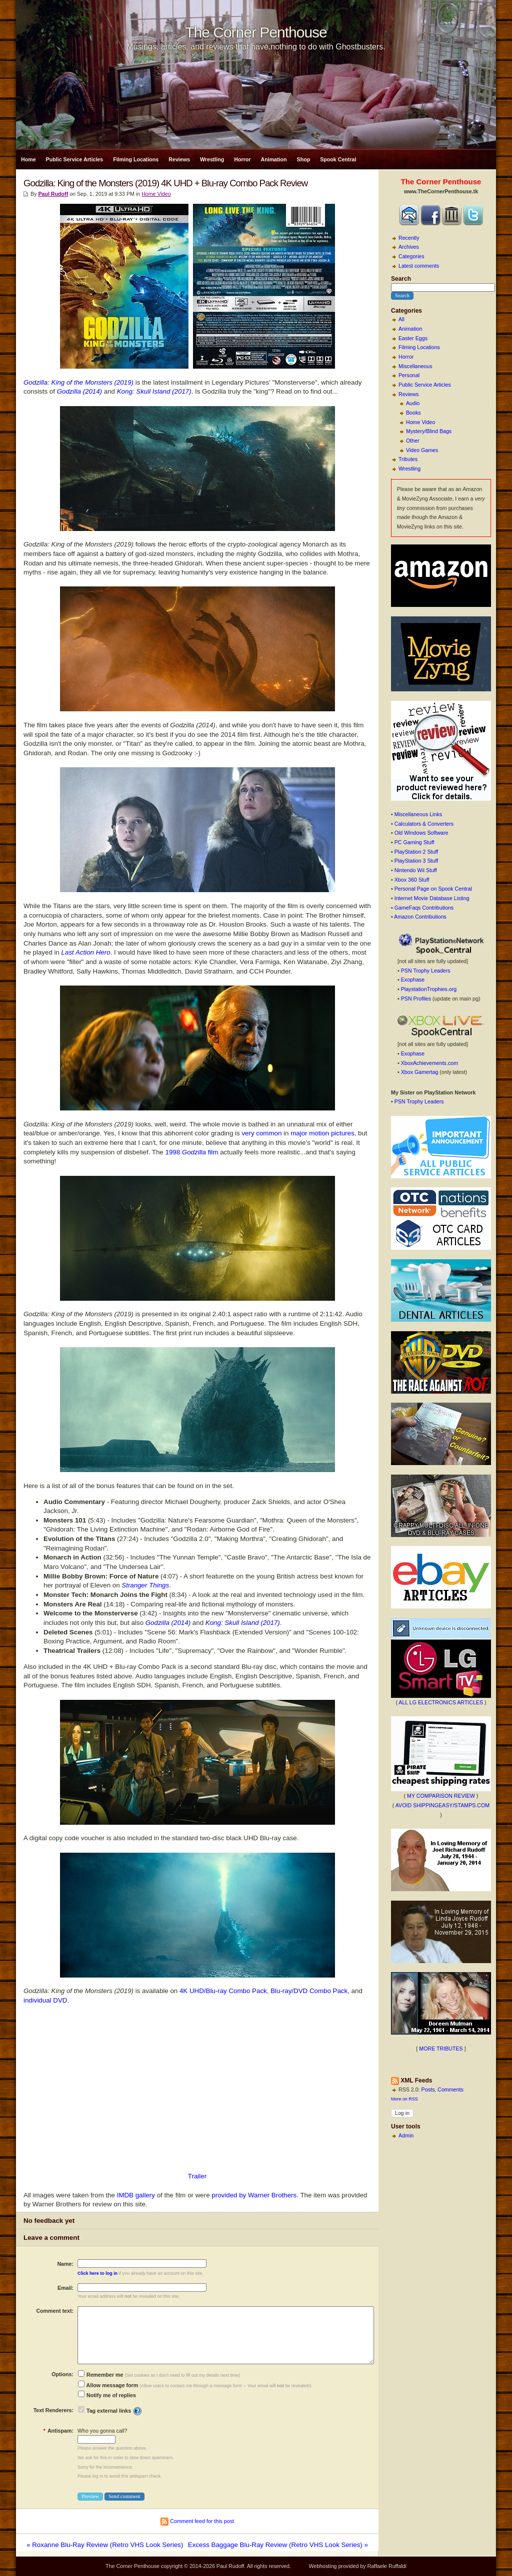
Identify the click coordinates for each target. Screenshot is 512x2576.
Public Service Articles (75, 159)
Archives (408, 247)
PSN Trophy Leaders (425, 971)
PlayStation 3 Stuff (416, 861)
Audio (413, 403)
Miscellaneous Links (418, 814)
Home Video (420, 422)
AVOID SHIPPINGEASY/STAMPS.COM (443, 1805)
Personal (409, 375)
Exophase (412, 980)
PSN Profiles (416, 999)
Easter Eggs (413, 338)
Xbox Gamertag (419, 1072)
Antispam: (59, 2431)
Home (28, 159)
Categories (411, 256)
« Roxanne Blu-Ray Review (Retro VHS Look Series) (104, 2545)
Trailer (197, 2176)
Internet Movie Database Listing (432, 898)
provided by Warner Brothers (254, 2195)
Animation (273, 159)
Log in (402, 2113)
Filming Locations (135, 159)
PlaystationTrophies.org (429, 989)
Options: (63, 2374)
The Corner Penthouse (256, 32)
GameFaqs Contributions (424, 908)
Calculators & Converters (424, 824)
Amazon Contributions (420, 917)
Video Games (422, 450)
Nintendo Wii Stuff (415, 870)
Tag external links (108, 2411)
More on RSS (404, 2098)
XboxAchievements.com (429, 1063)
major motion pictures (322, 1133)
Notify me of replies (107, 2395)
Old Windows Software (421, 833)
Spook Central (338, 159)
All (401, 319)
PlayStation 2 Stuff (416, 852)
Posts (428, 2089)
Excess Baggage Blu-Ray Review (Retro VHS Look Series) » (278, 2545)
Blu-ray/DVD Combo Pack (309, 1991)
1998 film (191, 1152)
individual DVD (45, 2000)
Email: (66, 2288)
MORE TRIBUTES (440, 2049)
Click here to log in (98, 2273)
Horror (242, 159)
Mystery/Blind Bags (429, 431)
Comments (451, 2089)
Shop (303, 159)
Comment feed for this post (197, 2521)
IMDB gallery (136, 2195)
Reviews (179, 159)
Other (413, 441)
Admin (406, 2135)
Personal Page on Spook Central (433, 889)
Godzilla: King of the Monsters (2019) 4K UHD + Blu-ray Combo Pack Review (166, 183)
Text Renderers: (54, 2410)
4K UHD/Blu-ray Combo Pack (223, 1991)
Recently (408, 238)
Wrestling (212, 159)
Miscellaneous (415, 366)
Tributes (408, 459)
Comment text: (55, 2311)
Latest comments (418, 266)
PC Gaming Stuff (414, 842)
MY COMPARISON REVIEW (441, 1796)
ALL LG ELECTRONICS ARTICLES (440, 1702)
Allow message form (108, 2385)
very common (262, 1133)
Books (413, 413)
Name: (65, 2264)
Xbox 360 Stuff (412, 880)
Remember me (100, 2375)
